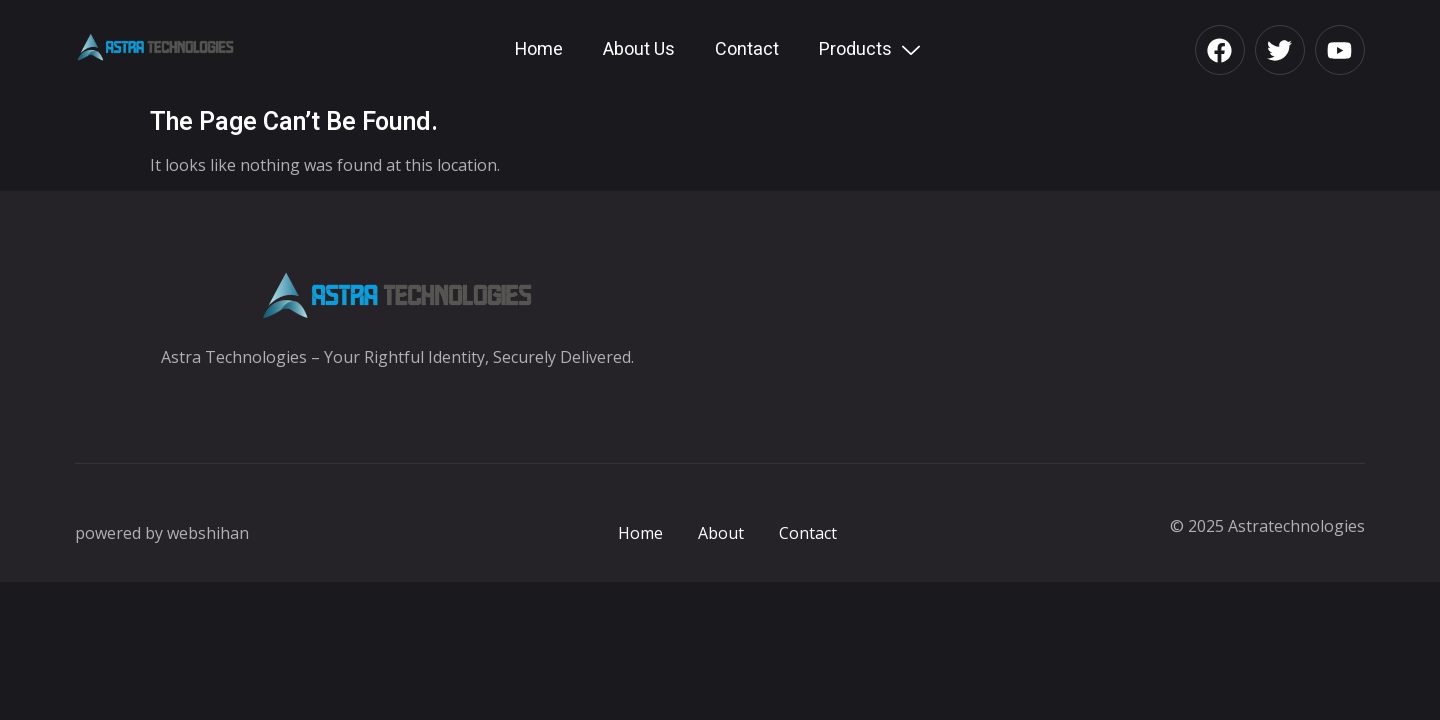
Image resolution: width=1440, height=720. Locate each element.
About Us (639, 49)
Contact (747, 49)
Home (539, 49)
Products (872, 49)
